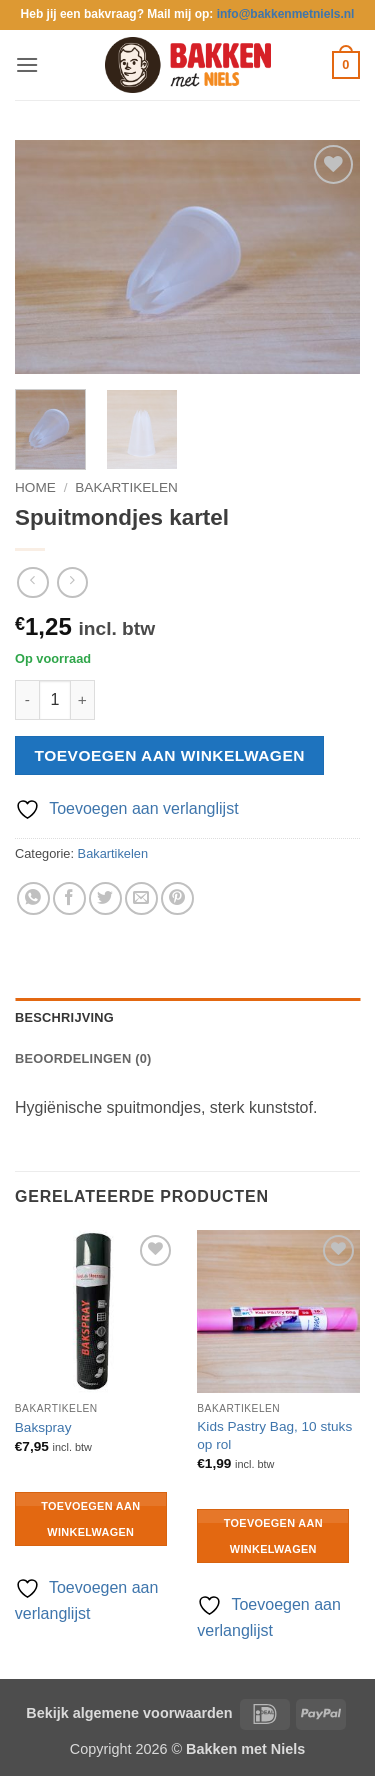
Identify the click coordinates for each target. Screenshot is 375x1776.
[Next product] (32, 582)
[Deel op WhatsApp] (33, 898)
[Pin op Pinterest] (177, 898)
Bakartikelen (126, 487)
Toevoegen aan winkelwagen (170, 755)
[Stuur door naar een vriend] (141, 898)
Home (35, 487)
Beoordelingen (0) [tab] (83, 1058)
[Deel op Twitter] (105, 898)
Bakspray (43, 1427)
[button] (27, 64)
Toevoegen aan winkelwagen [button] (90, 1519)
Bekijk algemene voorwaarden (129, 1713)
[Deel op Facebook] (69, 898)
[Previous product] (72, 582)
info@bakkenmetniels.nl (286, 14)
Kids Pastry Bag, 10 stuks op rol (274, 1435)
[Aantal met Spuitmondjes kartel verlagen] (27, 700)
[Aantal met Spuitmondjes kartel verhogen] (83, 700)
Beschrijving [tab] (64, 1017)
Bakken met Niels (245, 1749)
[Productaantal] (55, 700)
